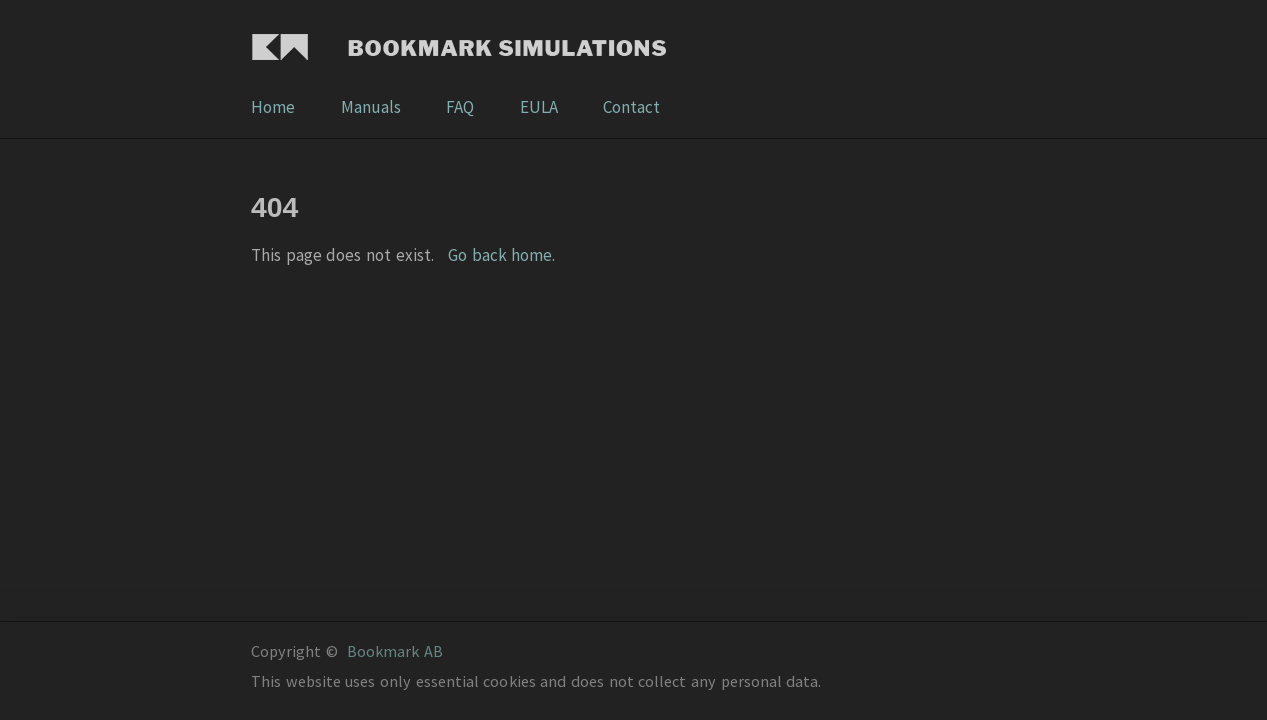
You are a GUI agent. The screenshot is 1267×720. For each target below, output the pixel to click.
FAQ (461, 107)
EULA (540, 107)
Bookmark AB (395, 651)
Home (274, 107)
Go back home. (501, 255)
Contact (631, 107)
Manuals (372, 107)
